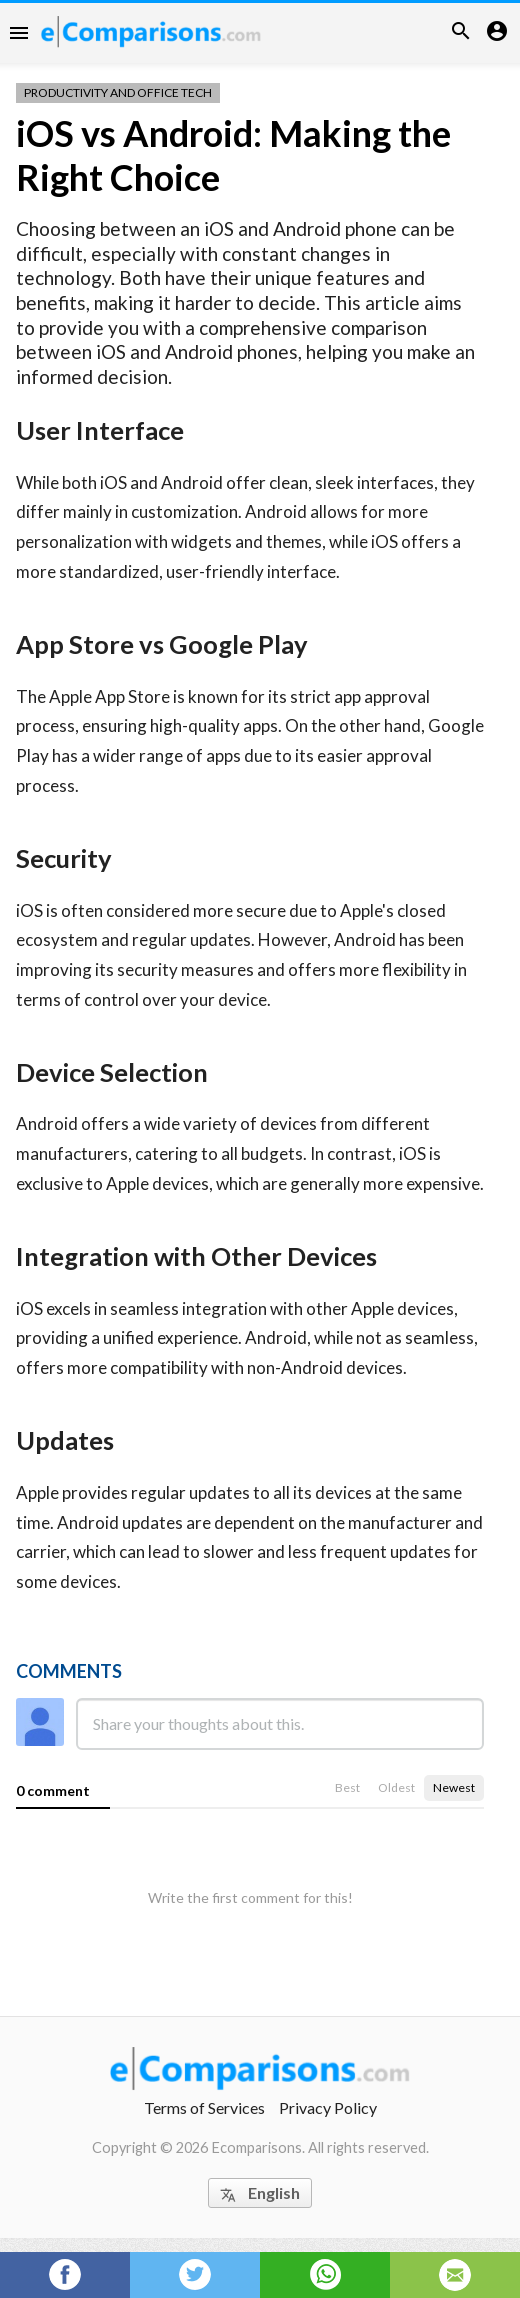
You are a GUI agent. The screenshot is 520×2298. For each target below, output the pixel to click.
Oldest (396, 1787)
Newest (454, 1787)
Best (347, 1787)
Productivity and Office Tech (118, 92)
